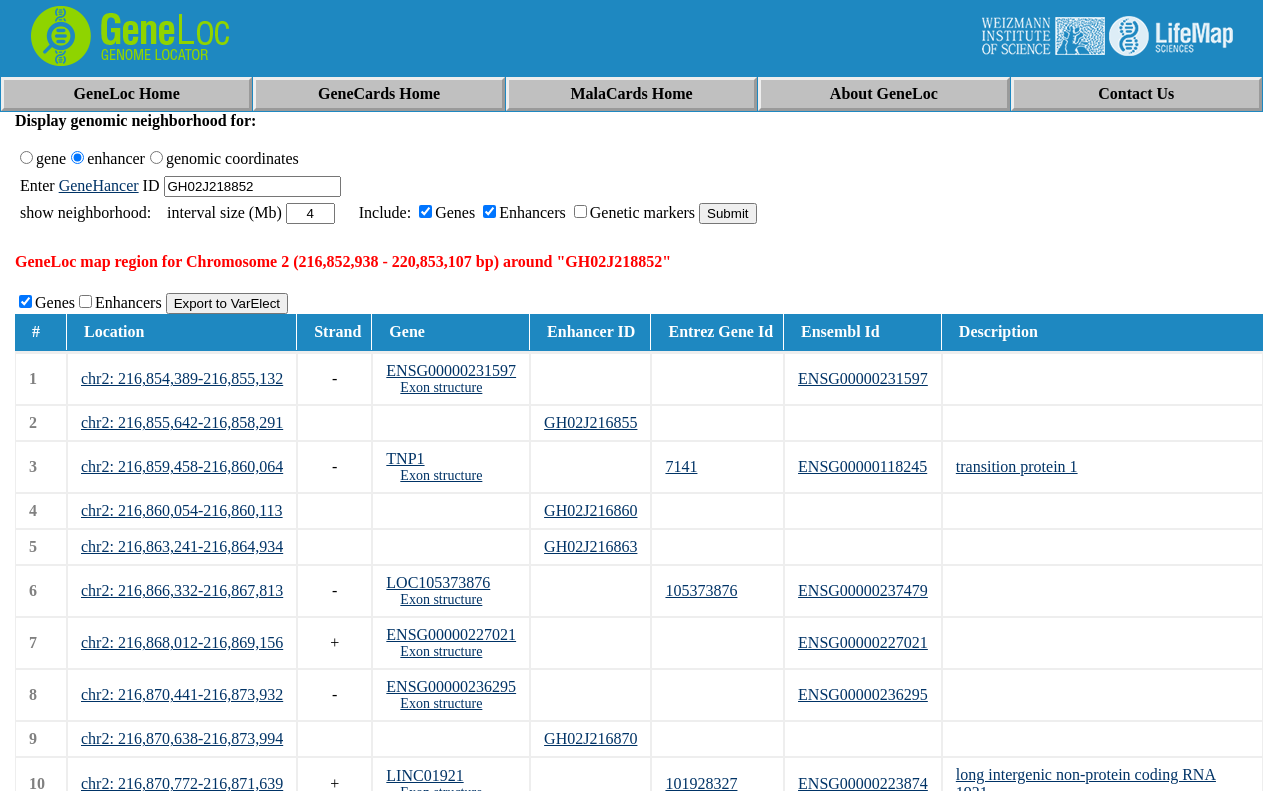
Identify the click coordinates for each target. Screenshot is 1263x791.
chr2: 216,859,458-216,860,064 (182, 466)
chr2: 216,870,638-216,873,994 (182, 738)
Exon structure (441, 387)
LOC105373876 (438, 582)
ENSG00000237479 (863, 590)
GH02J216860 (590, 510)
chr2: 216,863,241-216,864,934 (182, 546)
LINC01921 (424, 775)
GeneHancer (99, 185)
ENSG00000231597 (451, 370)
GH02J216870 (590, 738)
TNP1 (405, 458)
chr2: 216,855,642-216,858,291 (182, 422)
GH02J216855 (590, 422)
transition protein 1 (1017, 466)
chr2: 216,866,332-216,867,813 (182, 590)
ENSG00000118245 (862, 466)
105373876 (701, 590)
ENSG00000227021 (451, 634)
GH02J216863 (590, 546)
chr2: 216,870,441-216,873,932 (182, 694)
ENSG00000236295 (451, 686)
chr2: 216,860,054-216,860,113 (182, 510)
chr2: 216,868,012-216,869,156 (182, 642)
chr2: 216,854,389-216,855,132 (182, 378)
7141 (681, 466)
